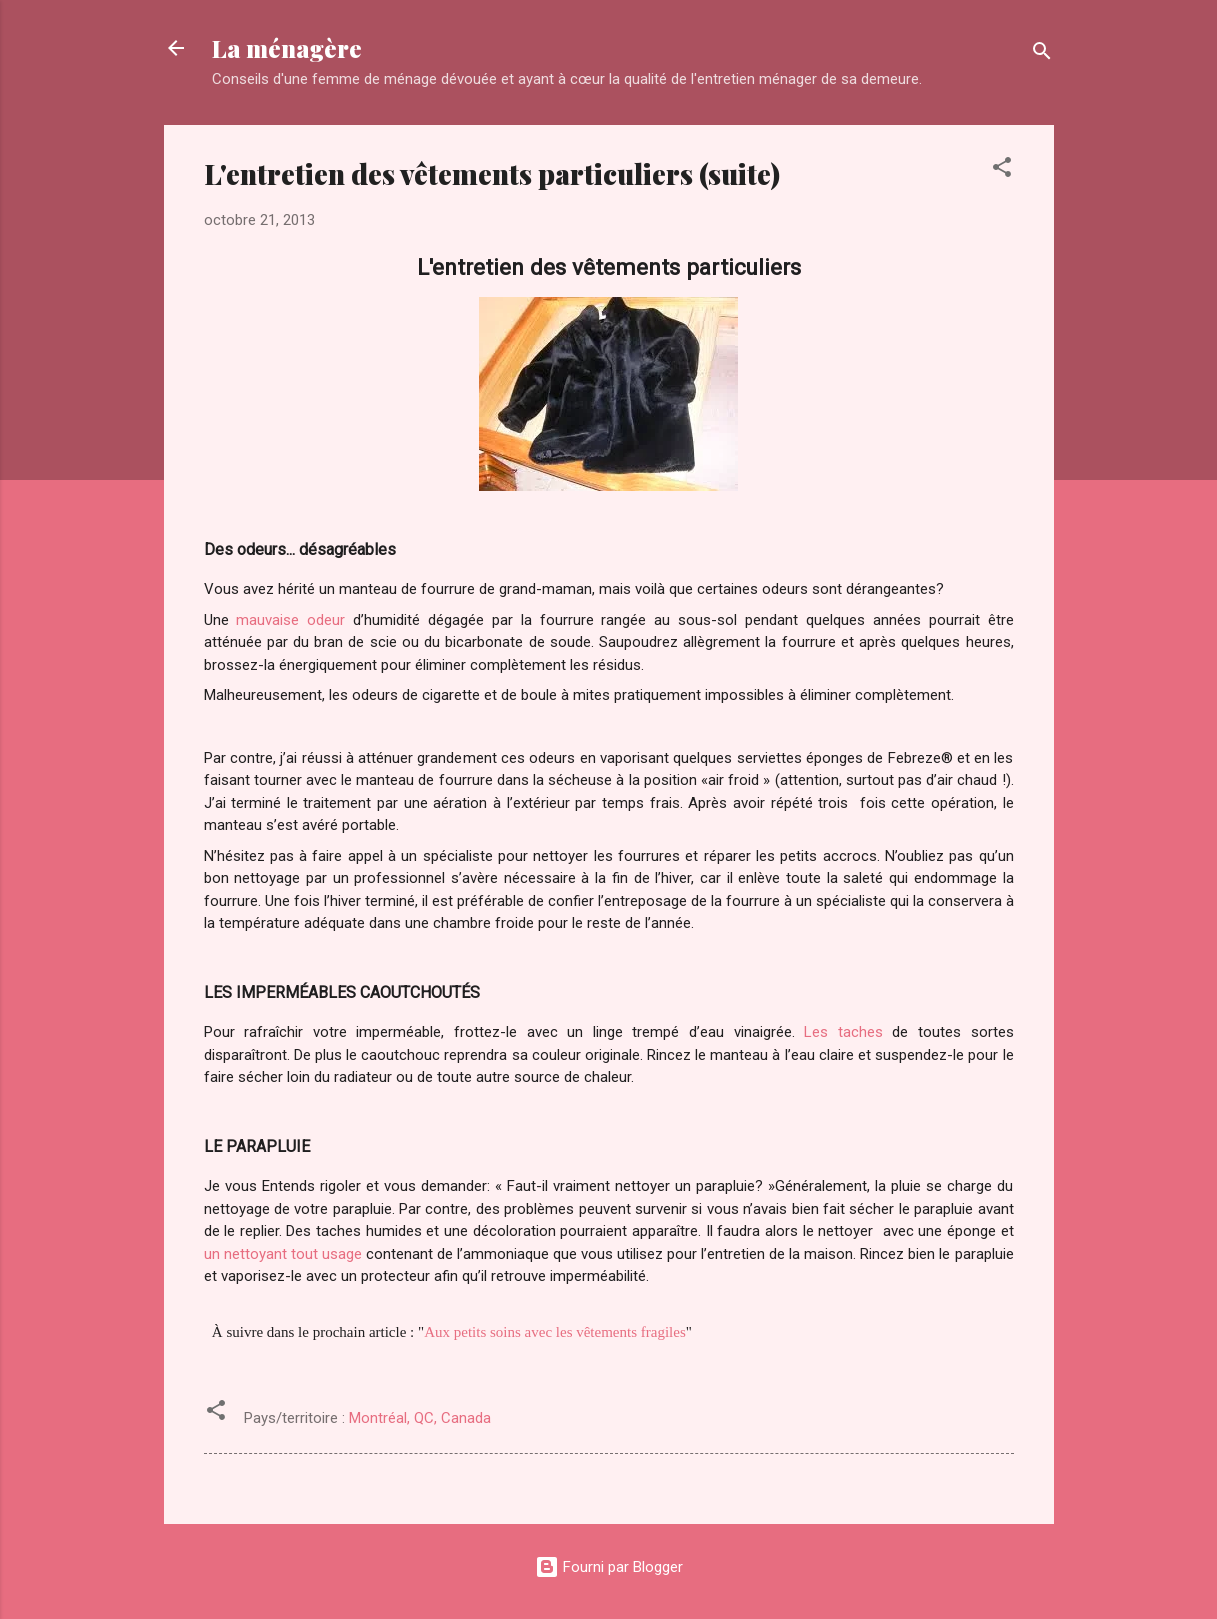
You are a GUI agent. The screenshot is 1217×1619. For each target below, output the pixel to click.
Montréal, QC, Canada (420, 1418)
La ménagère (287, 48)
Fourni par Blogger (609, 1567)
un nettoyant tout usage (283, 1254)
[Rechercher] (1042, 54)
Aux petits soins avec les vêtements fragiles (555, 1332)
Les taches (843, 1032)
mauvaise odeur (290, 620)
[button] (1002, 170)
